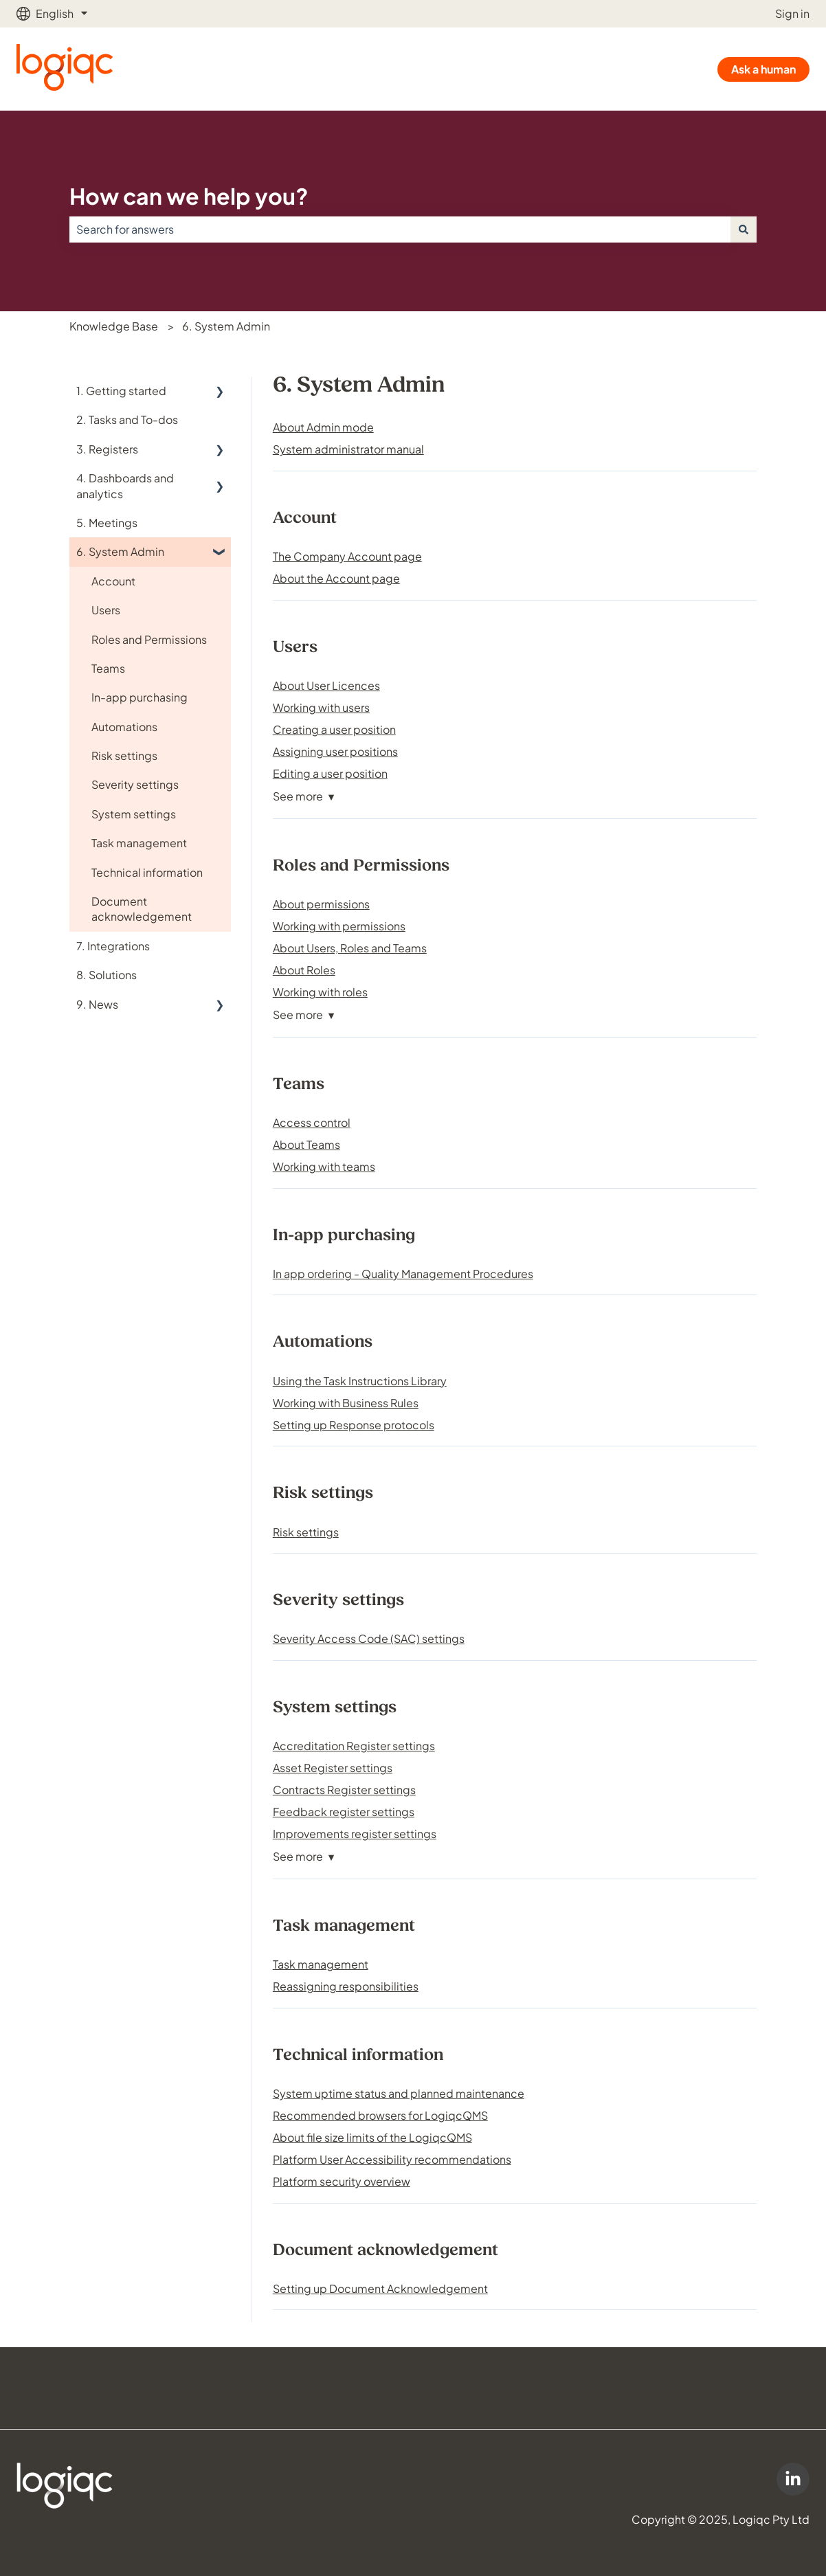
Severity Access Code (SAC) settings (369, 1638)
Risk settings (306, 1532)
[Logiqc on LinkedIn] (793, 2479)
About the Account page (336, 578)
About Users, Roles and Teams (350, 948)
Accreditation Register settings (354, 1745)
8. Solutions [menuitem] (106, 974)
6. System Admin (226, 326)
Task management (320, 1964)
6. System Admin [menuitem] (120, 551)
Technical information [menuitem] (147, 872)
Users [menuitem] (105, 610)
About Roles (304, 970)
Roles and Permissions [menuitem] (149, 639)
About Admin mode (323, 427)
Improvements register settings (354, 1833)
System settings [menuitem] (133, 814)
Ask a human (763, 69)
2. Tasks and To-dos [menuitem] (127, 419)
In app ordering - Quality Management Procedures (403, 1273)
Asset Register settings (332, 1767)
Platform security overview (341, 2181)
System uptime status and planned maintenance (398, 2093)
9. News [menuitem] (97, 1004)
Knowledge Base (113, 326)
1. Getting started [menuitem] (121, 390)
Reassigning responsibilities (345, 1986)
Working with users (321, 707)
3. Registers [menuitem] (107, 449)
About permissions (321, 904)
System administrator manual (348, 449)
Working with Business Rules (345, 1403)
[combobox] (399, 229)
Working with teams (324, 1166)
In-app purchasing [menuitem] (139, 697)
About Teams (306, 1144)
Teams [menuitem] (108, 668)
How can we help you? (189, 196)
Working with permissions (339, 926)
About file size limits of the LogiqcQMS (372, 2137)
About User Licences (326, 685)
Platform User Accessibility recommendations (392, 2159)
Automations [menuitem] (124, 726)
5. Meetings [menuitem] (106, 522)
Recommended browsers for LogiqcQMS (380, 2115)
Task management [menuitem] (139, 843)
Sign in (792, 13)
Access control (311, 1122)
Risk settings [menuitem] (124, 755)
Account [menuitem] (113, 581)
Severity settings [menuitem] (135, 784)
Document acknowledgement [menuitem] (141, 908)
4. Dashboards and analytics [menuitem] (125, 485)
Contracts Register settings (344, 1789)
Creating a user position (334, 729)
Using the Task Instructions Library (360, 1381)
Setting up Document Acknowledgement (380, 2288)
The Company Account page (347, 556)
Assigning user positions (335, 751)
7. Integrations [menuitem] (113, 946)
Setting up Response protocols (353, 1425)
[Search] (743, 229)
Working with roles (320, 992)
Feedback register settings (343, 1811)
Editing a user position (330, 773)
